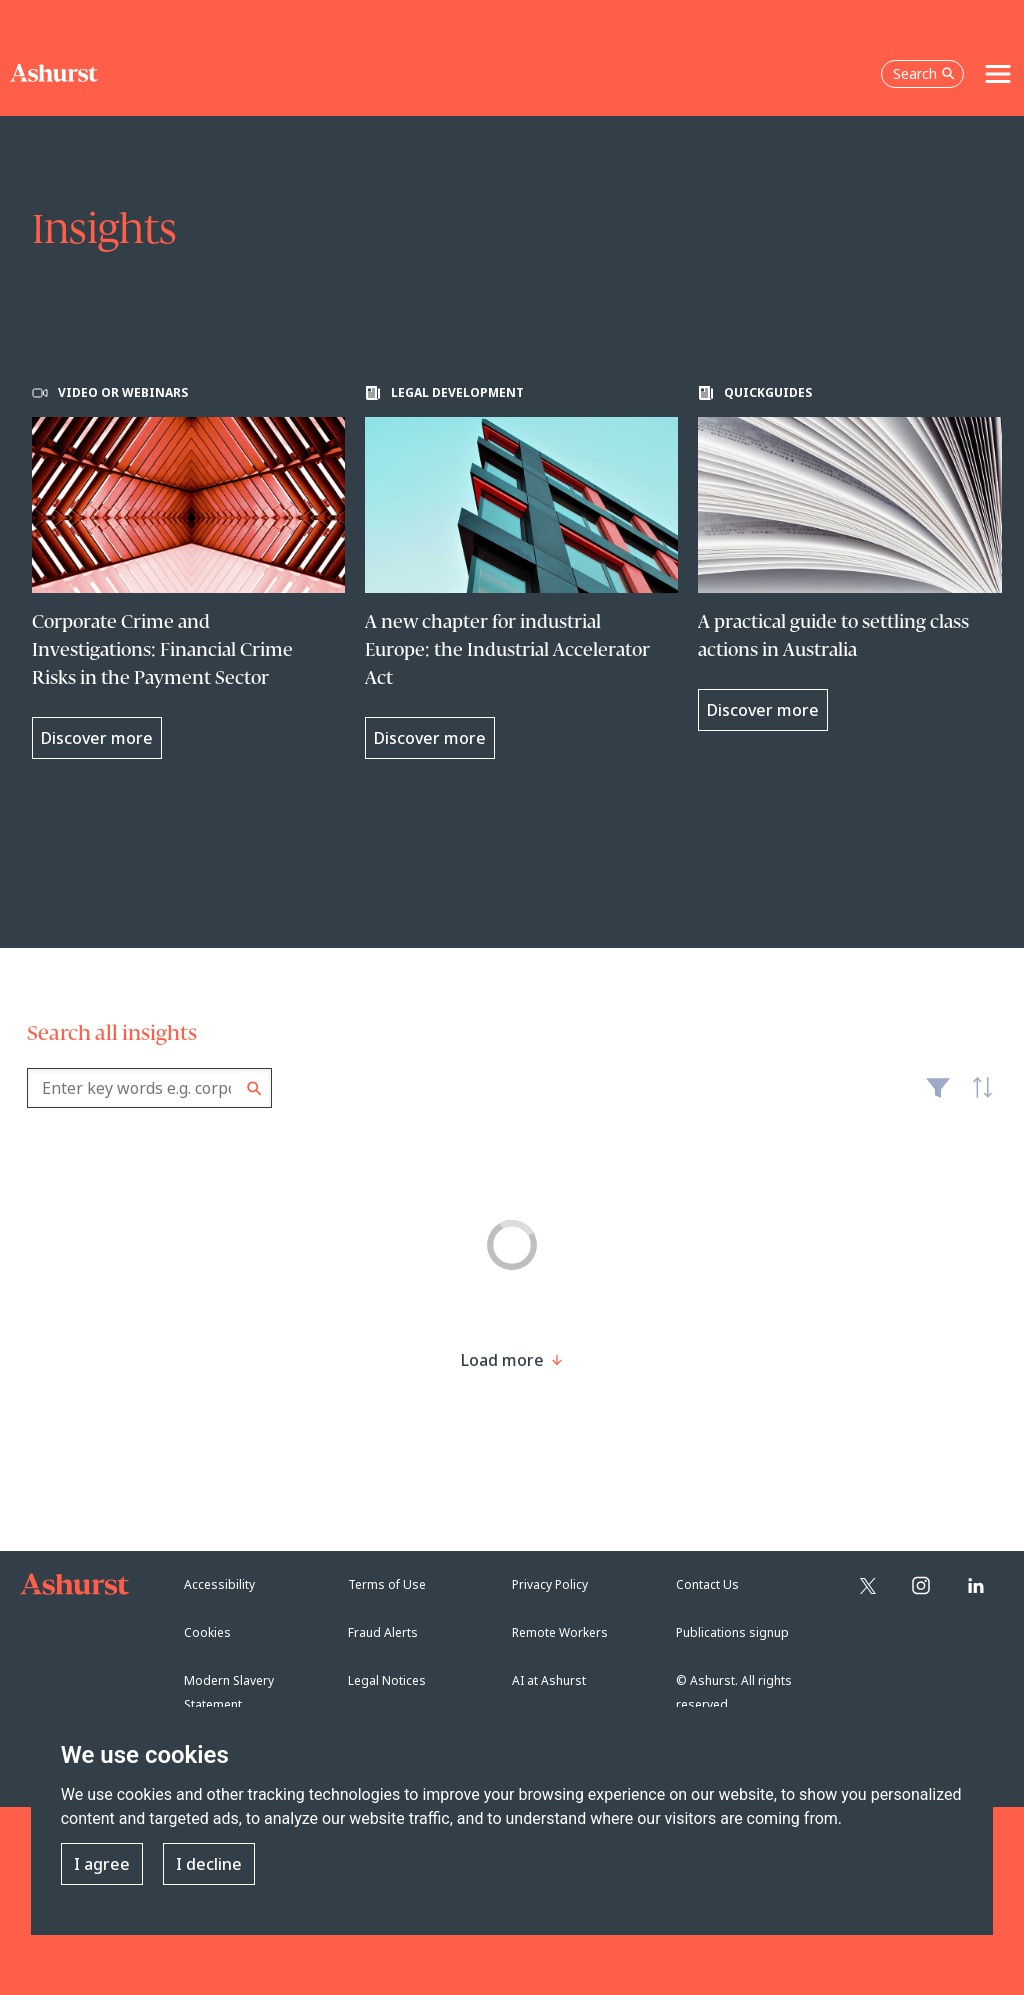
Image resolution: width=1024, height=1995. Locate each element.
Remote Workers (560, 1632)
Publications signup (732, 1632)
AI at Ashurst (549, 1680)
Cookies (207, 1632)
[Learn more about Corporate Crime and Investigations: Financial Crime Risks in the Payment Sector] (188, 572)
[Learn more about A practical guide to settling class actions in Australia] (854, 558)
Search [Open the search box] (924, 73)
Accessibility (219, 1584)
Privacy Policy (550, 1584)
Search (254, 1088)
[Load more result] (502, 1360)
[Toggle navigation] (998, 74)
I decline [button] (209, 1864)
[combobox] (149, 1088)
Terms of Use (387, 1584)
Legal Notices (387, 1680)
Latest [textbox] (977, 1098)
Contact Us (707, 1584)
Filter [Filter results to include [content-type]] (938, 1096)
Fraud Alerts (383, 1632)
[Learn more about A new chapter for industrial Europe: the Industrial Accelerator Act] (521, 572)
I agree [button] (102, 1864)
